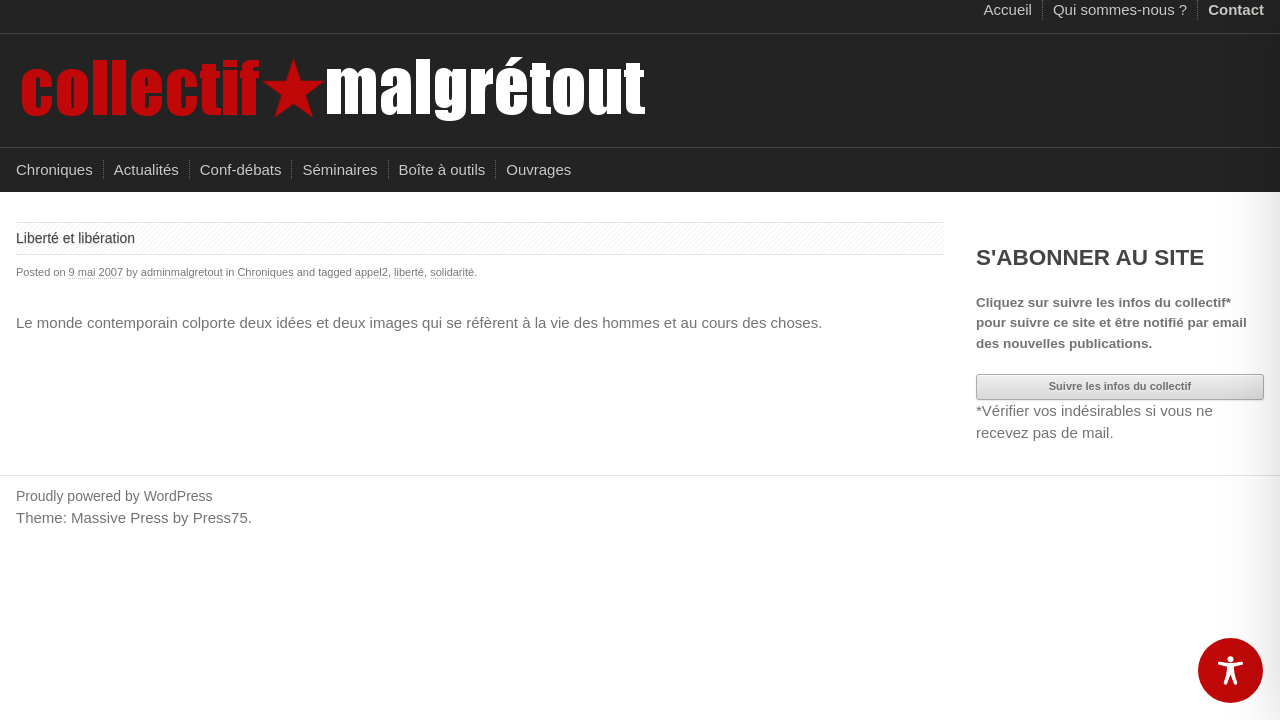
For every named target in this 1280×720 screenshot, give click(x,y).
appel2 (371, 272)
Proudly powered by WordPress (114, 496)
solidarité (452, 272)
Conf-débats (241, 169)
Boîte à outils (442, 169)
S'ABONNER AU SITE (1090, 257)
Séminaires (339, 169)
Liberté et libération (75, 238)
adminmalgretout (182, 272)
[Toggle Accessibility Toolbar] (1230, 670)
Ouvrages (538, 169)
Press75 (220, 517)
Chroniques (54, 169)
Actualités (146, 169)
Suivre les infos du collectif (1120, 386)
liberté (409, 272)
